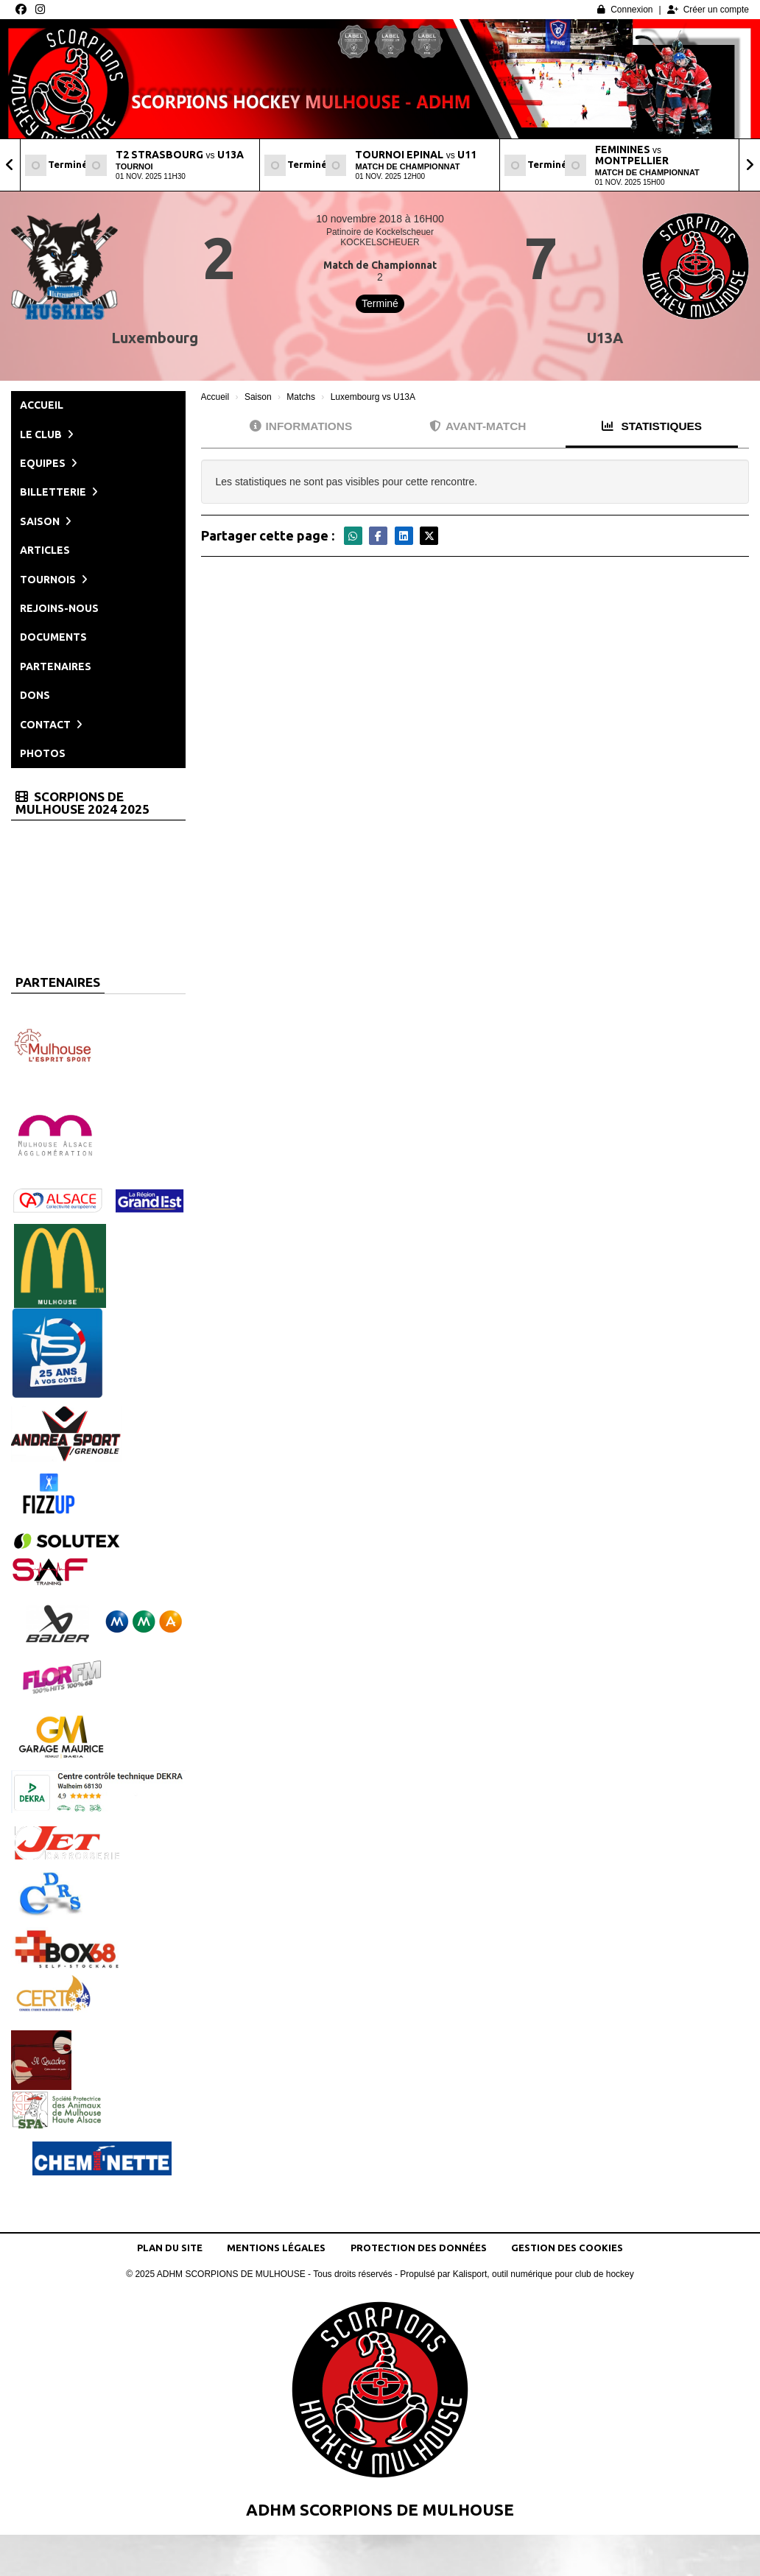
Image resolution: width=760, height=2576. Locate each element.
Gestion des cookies (567, 2247)
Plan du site (170, 2247)
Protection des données (419, 2247)
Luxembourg (154, 337)
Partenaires (55, 666)
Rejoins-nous (59, 608)
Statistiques (652, 426)
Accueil (41, 405)
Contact (51, 725)
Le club (47, 434)
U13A (605, 337)
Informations (301, 426)
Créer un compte (708, 9)
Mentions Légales (276, 2247)
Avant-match (477, 426)
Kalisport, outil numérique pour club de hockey (543, 2274)
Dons (35, 695)
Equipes (48, 463)
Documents (53, 637)
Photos (43, 753)
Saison (45, 521)
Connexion (624, 9)
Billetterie (59, 492)
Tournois (54, 579)
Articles (45, 550)
